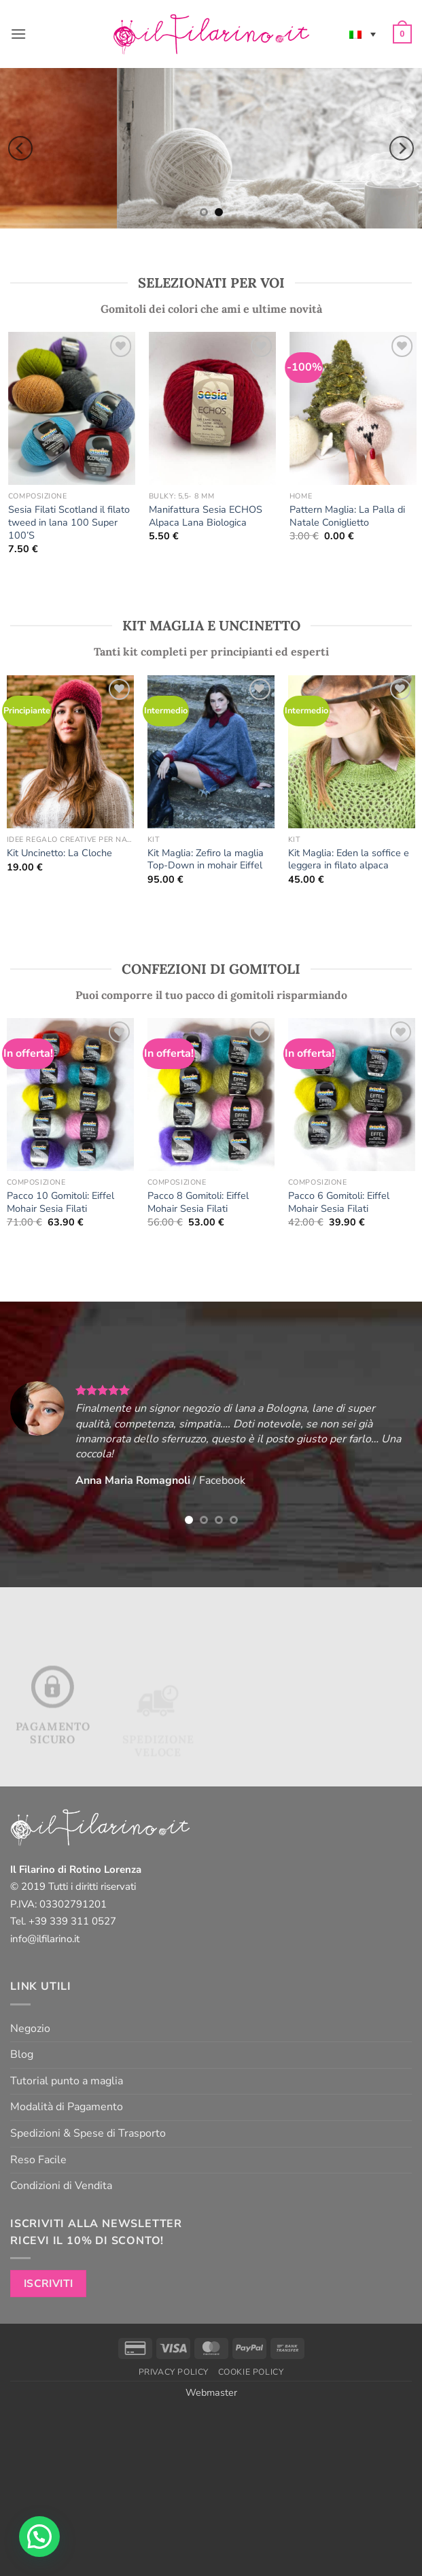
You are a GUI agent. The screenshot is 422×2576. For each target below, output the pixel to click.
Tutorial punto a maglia (66, 2080)
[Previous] (20, 148)
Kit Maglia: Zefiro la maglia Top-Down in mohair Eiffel (205, 859)
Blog (21, 2054)
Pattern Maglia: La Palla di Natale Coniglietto (351, 515)
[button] (18, 33)
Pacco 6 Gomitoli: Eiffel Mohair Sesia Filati (338, 1202)
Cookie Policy (251, 2372)
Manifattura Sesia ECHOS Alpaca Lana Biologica (209, 515)
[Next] (401, 148)
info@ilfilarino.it (45, 1939)
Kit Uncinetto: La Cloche (59, 853)
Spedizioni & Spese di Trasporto (88, 2133)
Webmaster (211, 2392)
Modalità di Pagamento (66, 2106)
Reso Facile (38, 2159)
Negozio (30, 2028)
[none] (362, 34)
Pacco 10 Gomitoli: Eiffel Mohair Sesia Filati (60, 1202)
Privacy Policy (174, 2372)
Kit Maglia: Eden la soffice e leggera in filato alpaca (348, 859)
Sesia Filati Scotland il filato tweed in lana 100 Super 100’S (73, 522)
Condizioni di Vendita (61, 2185)
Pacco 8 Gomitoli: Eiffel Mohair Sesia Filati (198, 1202)
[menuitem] (362, 34)
